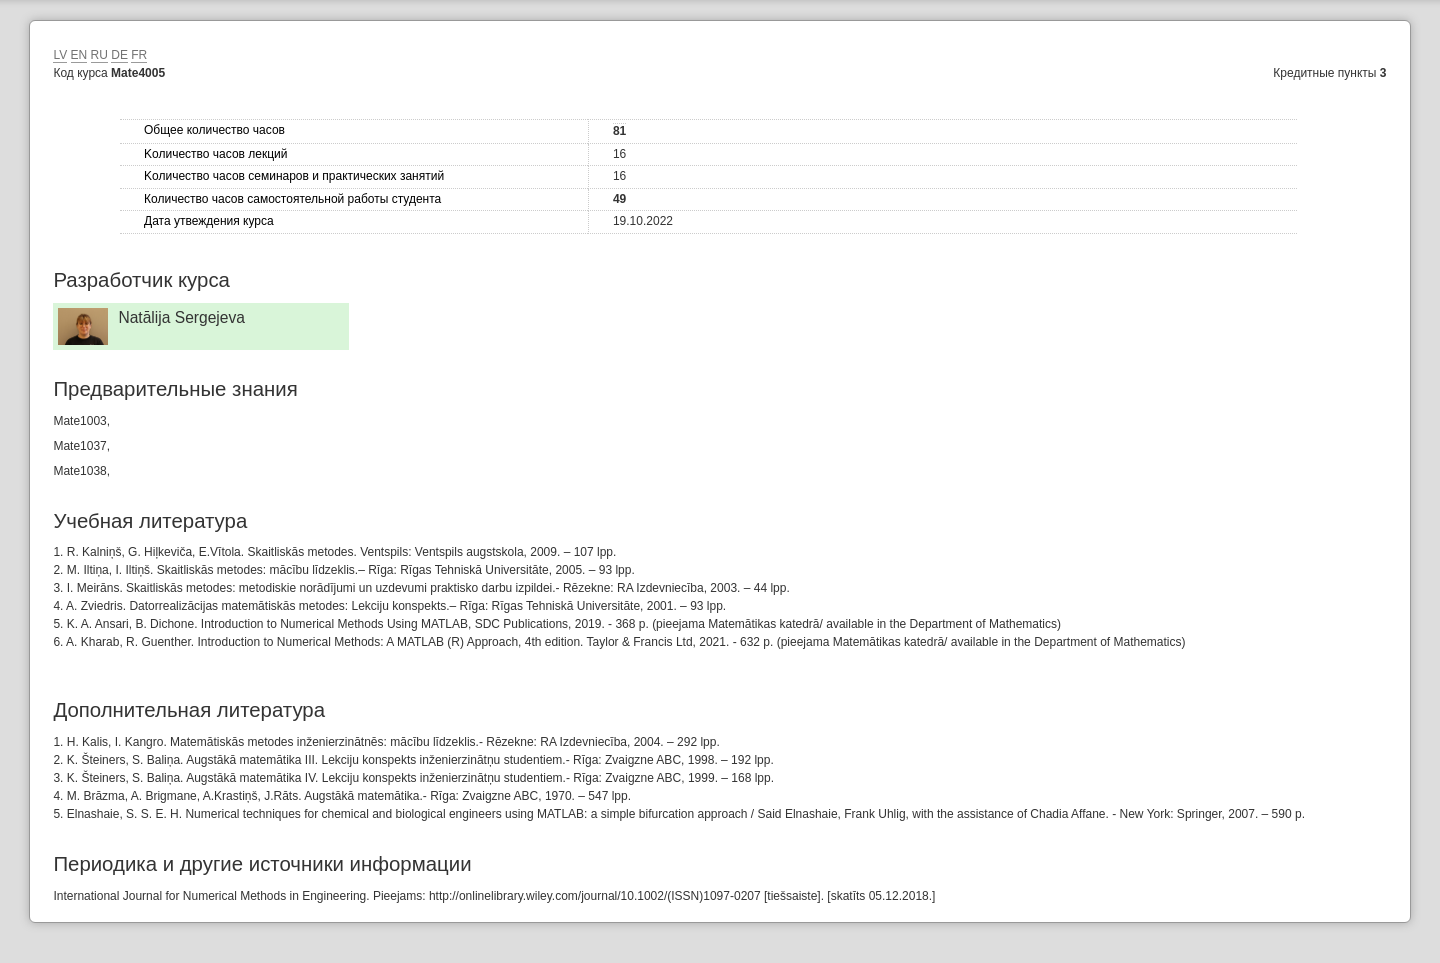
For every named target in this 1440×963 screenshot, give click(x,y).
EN (79, 55)
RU (99, 55)
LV (60, 55)
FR (139, 55)
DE (119, 55)
